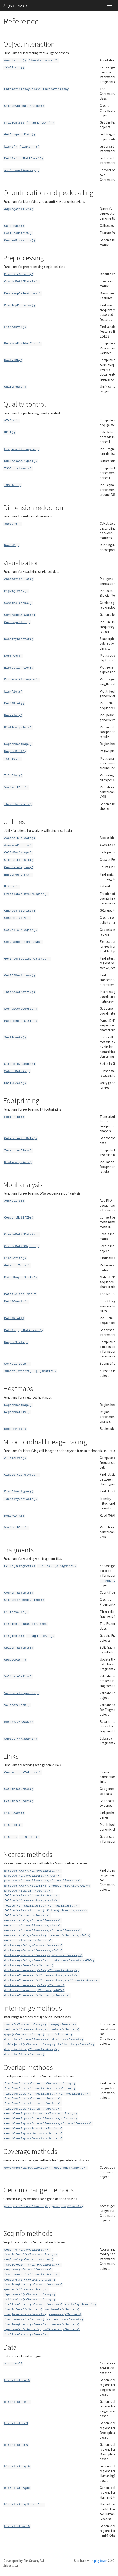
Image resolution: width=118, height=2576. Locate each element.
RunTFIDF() (13, 360)
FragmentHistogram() (21, 449)
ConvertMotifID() (18, 1217)
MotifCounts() (16, 1301)
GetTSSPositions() (19, 975)
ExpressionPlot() (18, 667)
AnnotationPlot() (18, 579)
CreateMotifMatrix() (21, 281)
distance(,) (33, 1945)
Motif (31, 1294)
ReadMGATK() (14, 1516)
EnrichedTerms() (18, 874)
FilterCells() (16, 1612)
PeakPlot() (13, 715)
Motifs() (11, 158)
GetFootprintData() (20, 1138)
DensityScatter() (18, 639)
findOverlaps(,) (39, 2083)
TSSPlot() (12, 485)
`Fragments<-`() (40, 122)
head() (18, 1722)
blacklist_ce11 (17, 2402)
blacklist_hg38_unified (24, 2504)
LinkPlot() (13, 691)
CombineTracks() (18, 603)
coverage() (28, 2168)
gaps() (24, 2034)
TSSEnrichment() (18, 468)
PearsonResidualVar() (22, 343)
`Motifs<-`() (32, 158)
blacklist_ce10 (17, 2380)
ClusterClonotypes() (21, 1475)
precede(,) (32, 1871)
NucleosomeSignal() (20, 461)
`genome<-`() (29, 2294)
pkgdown (100, 2561)
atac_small (13, 2363)
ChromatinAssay (56, 89)
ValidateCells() (18, 1676)
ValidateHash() (17, 1705)
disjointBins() (31, 2049)
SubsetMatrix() (17, 1071)
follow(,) (31, 1895)
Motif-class (14, 1294)
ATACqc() (11, 420)
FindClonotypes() (18, 1491)
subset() (18, 1371)
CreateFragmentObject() (24, 1600)
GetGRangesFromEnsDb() (23, 942)
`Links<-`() (30, 146)
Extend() (11, 886)
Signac (9, 5)
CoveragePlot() (17, 622)
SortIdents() (15, 1037)
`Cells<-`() (14, 67)
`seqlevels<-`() (32, 2264)
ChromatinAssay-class (22, 89)
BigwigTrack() (16, 591)
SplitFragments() (18, 1648)
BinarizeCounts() (18, 274)
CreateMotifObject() (21, 1246)
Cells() (19, 1566)
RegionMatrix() (17, 1412)
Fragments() (14, 122)
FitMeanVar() (15, 327)
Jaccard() (12, 524)
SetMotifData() (17, 1364)
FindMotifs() (15, 1258)
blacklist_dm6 (16, 2445)
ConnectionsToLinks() (22, 1772)
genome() (26, 2289)
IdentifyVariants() (20, 1499)
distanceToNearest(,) (41, 1970)
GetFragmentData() (19, 134)
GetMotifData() (17, 1265)
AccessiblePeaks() (19, 838)
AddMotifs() (14, 1201)
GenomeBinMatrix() (19, 240)
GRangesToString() (19, 911)
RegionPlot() (15, 751)
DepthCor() (13, 656)
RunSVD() (11, 545)
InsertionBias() (18, 1150)
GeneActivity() (17, 918)
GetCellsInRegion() (20, 930)
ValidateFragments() (21, 1693)
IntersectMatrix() (19, 992)
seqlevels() (28, 2259)
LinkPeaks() (14, 1813)
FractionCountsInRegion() (26, 894)
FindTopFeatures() (19, 305)
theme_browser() (18, 804)
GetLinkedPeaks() (18, 1801)
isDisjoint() (29, 2044)
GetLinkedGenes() (18, 1789)
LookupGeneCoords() (20, 1009)
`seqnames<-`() (31, 2274)
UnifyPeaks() (15, 387)
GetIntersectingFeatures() (27, 958)
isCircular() (29, 2299)
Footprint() (14, 1117)
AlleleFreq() (15, 1458)
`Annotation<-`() (43, 60)
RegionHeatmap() (18, 744)
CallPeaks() (14, 226)
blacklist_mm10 (17, 2526)
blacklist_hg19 (17, 2466)
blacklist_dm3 (16, 2423)
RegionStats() (16, 1342)
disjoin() (27, 2039)
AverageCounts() (18, 845)
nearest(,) (32, 1920)
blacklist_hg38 (17, 2488)
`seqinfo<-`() (30, 2254)
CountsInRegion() (18, 867)
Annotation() (15, 60)
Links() (10, 146)
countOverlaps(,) (40, 2113)
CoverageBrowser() (19, 615)
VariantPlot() (16, 787)
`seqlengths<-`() (33, 2284)
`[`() (45, 1371)
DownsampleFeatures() (22, 293)
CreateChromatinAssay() (24, 106)
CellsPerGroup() (18, 852)
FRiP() (9, 432)
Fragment (39, 1624)
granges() (27, 2206)
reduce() (26, 2029)
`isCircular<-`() (33, 2304)
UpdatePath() (15, 1659)
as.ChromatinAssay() (21, 170)
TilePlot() (13, 775)
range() (25, 2024)
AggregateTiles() (18, 209)
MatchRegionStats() (20, 1021)
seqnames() (28, 2269)
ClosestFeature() (18, 860)
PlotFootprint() (18, 727)
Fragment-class (17, 1624)
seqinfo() (27, 2249)
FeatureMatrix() (18, 233)
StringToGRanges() (19, 1064)
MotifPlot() (14, 703)
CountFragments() (18, 1593)
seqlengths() (29, 2279)
